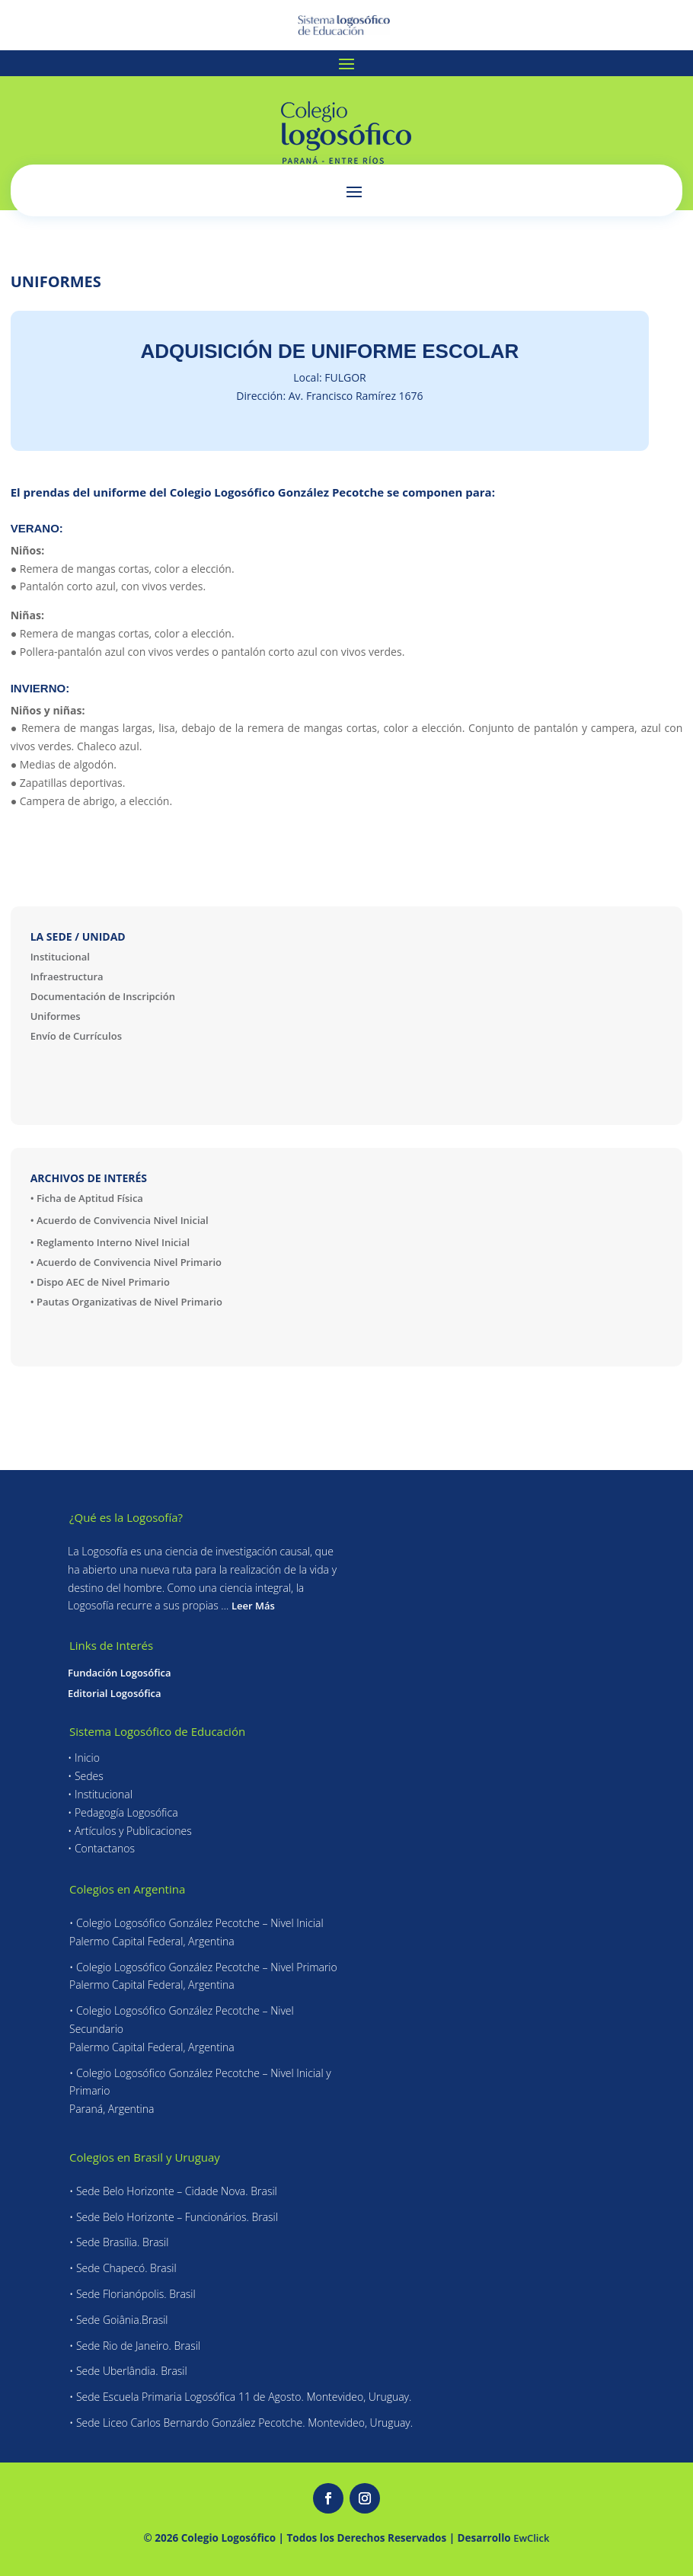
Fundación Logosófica (119, 1673)
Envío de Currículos (76, 1036)
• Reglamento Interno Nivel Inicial (110, 1242)
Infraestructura (67, 976)
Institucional (60, 957)
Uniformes (55, 1016)
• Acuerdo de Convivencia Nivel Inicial (119, 1220)
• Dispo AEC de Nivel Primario (100, 1282)
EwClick (531, 2538)
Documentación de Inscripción (102, 996)
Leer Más (253, 1605)
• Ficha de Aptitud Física (86, 1198)
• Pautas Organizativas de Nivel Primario (126, 1302)
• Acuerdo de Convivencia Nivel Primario (126, 1262)
